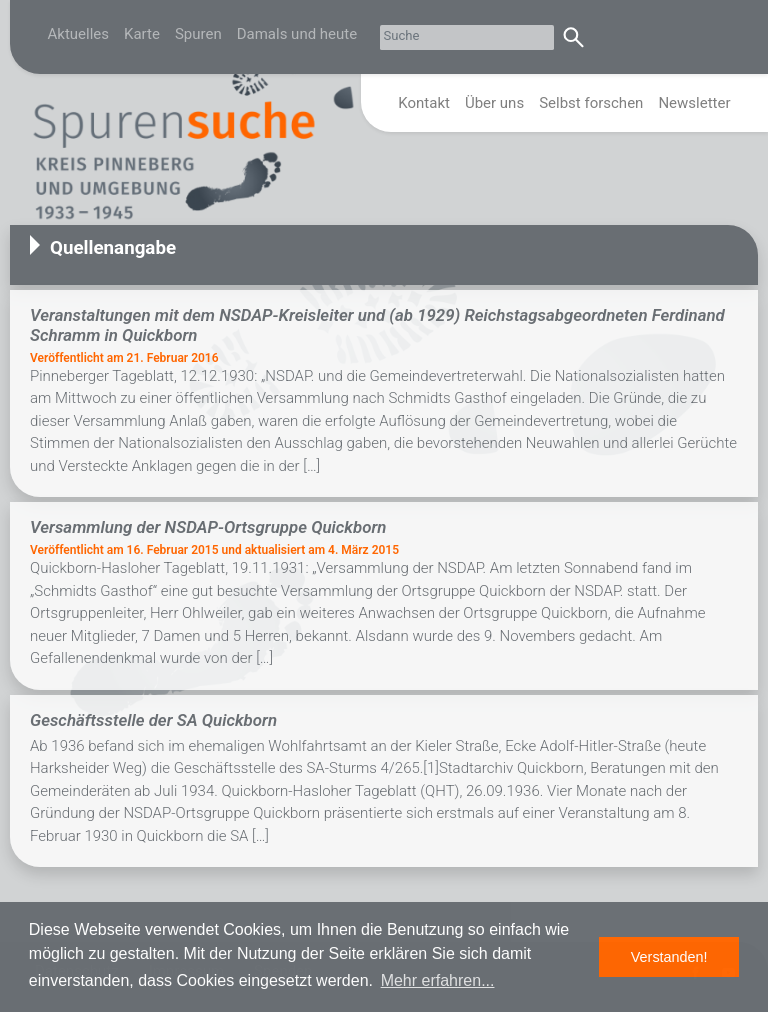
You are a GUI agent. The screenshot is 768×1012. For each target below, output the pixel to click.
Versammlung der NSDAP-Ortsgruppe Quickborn (208, 527)
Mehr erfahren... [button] (438, 980)
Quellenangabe (113, 248)
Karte (142, 34)
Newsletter (694, 103)
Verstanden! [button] (669, 957)
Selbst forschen (591, 103)
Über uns (494, 103)
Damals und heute (297, 34)
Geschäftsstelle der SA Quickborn (153, 720)
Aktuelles (79, 34)
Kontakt (424, 103)
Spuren (198, 34)
